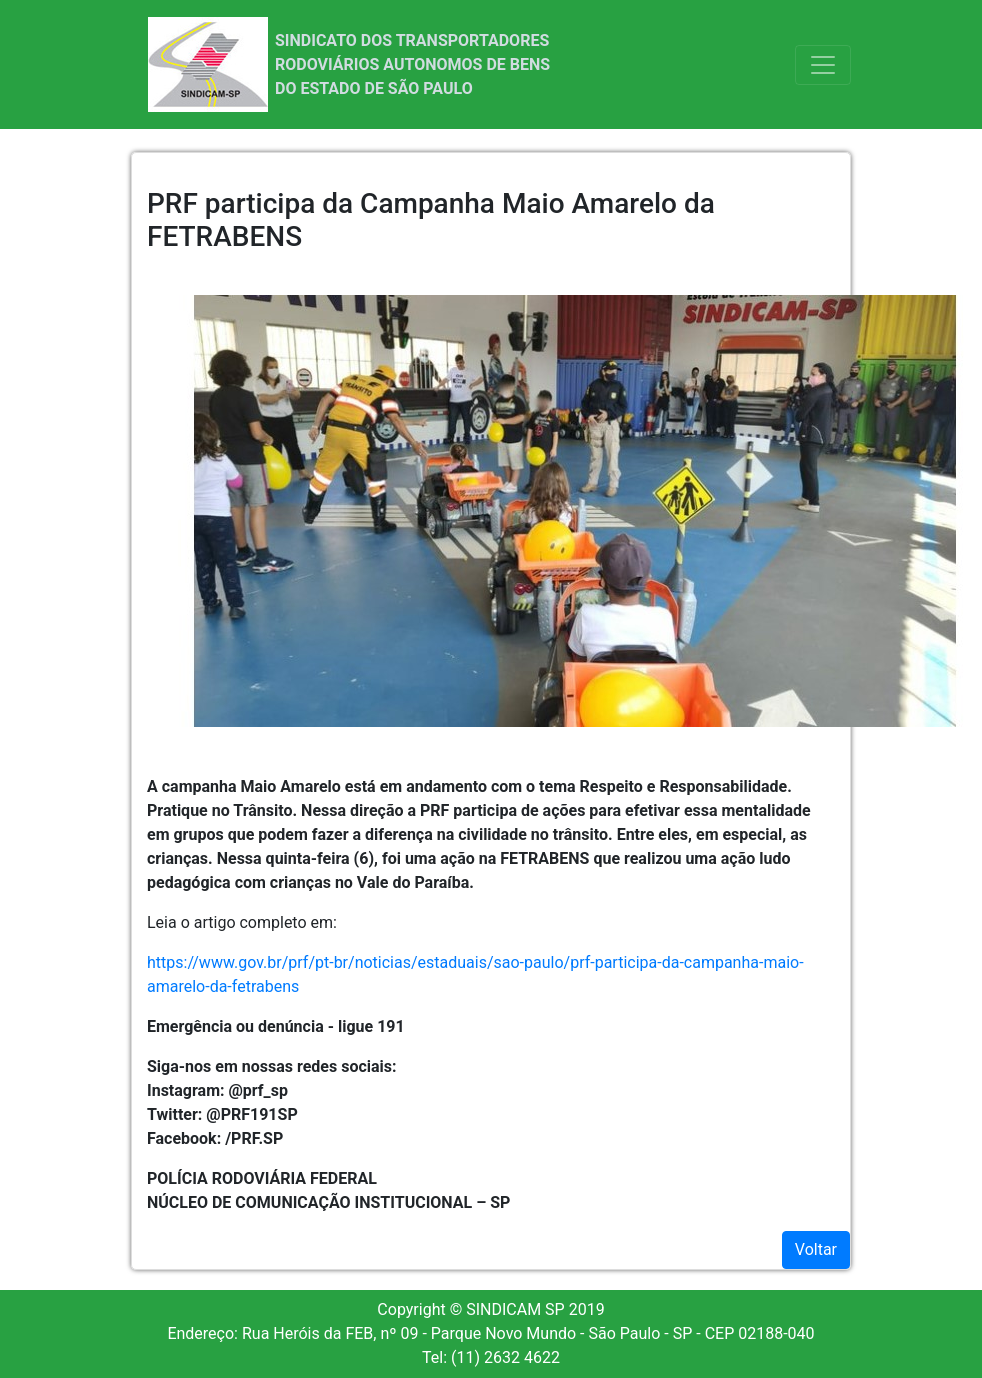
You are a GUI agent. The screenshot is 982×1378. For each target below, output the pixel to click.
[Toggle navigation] (823, 65)
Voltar (816, 1249)
